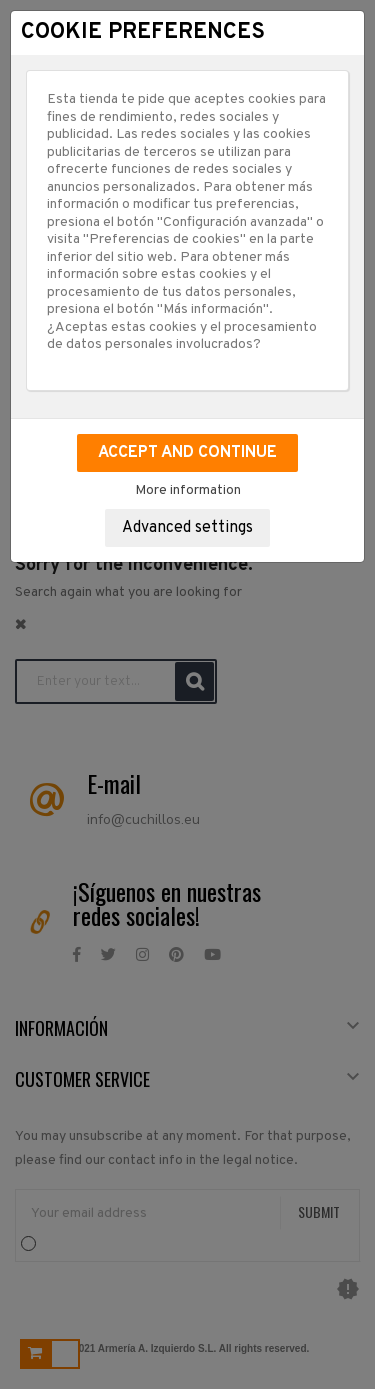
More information (188, 490)
